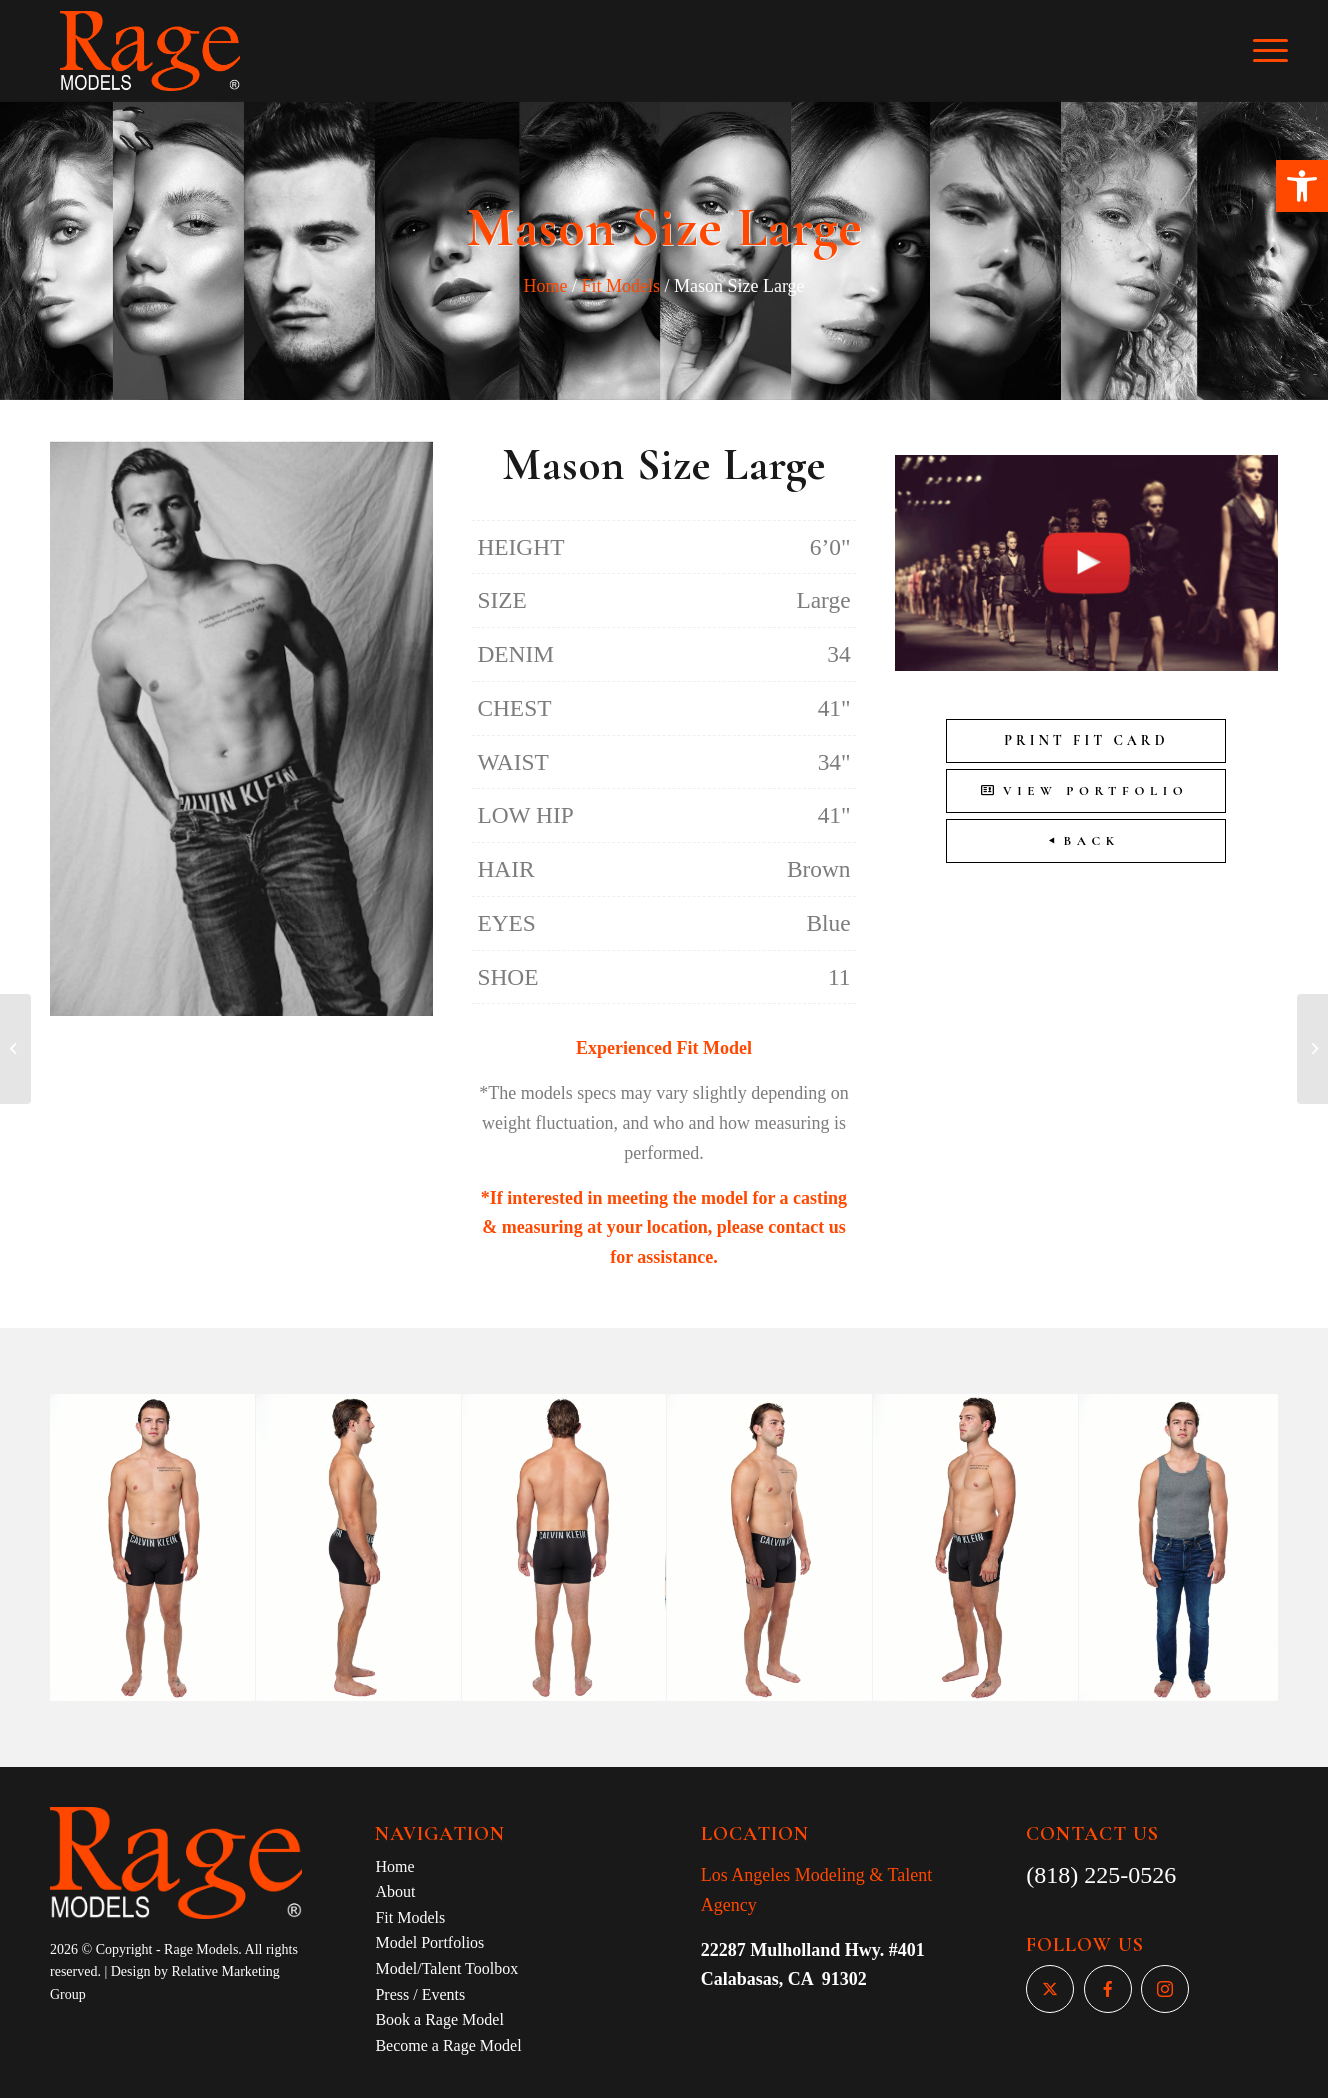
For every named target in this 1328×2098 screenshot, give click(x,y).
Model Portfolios (429, 1942)
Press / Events (420, 1994)
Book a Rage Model (439, 2019)
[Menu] (1284, 51)
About (395, 1891)
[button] (1302, 186)
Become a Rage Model (448, 2045)
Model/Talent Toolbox (446, 1968)
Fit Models (620, 286)
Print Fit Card (1086, 740)
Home (545, 286)
